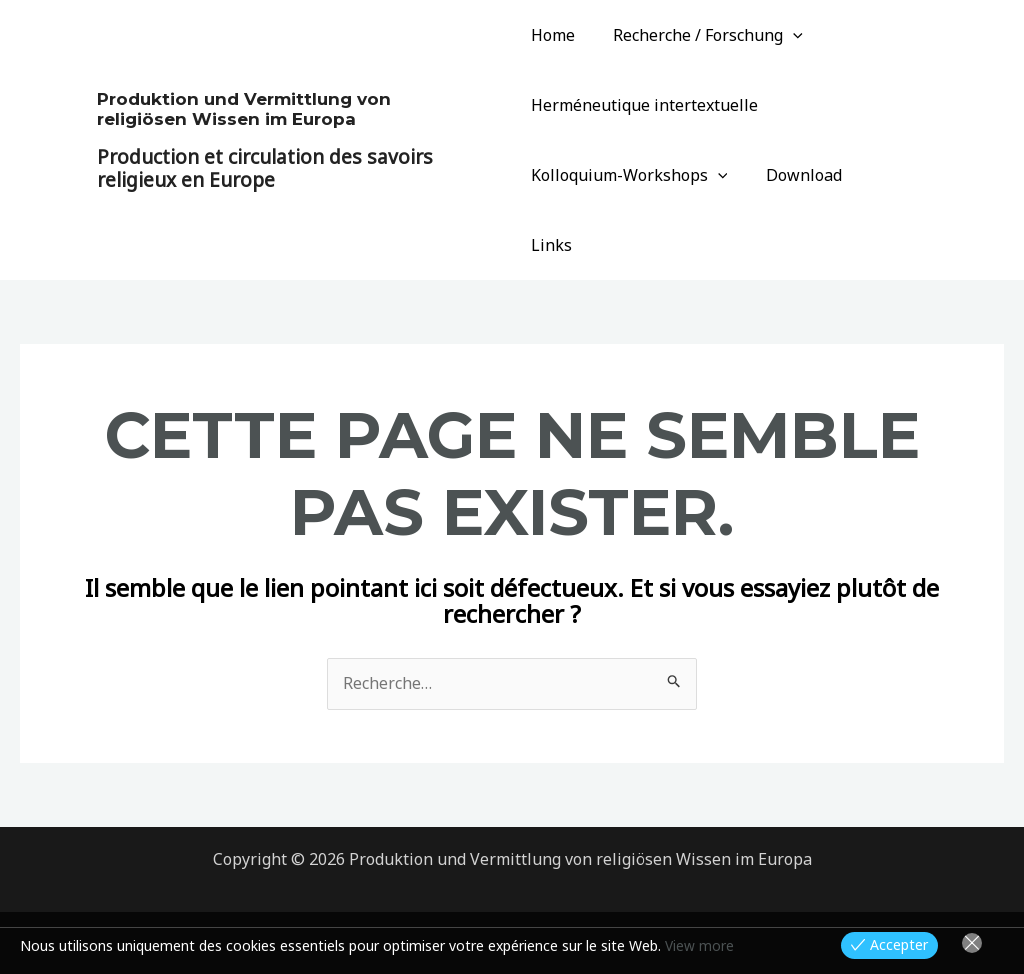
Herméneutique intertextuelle (644, 105)
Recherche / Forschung (702, 35)
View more (699, 945)
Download (797, 175)
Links (887, 175)
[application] (787, 35)
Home (553, 35)
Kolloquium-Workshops (629, 175)
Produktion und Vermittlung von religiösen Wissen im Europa (244, 74)
